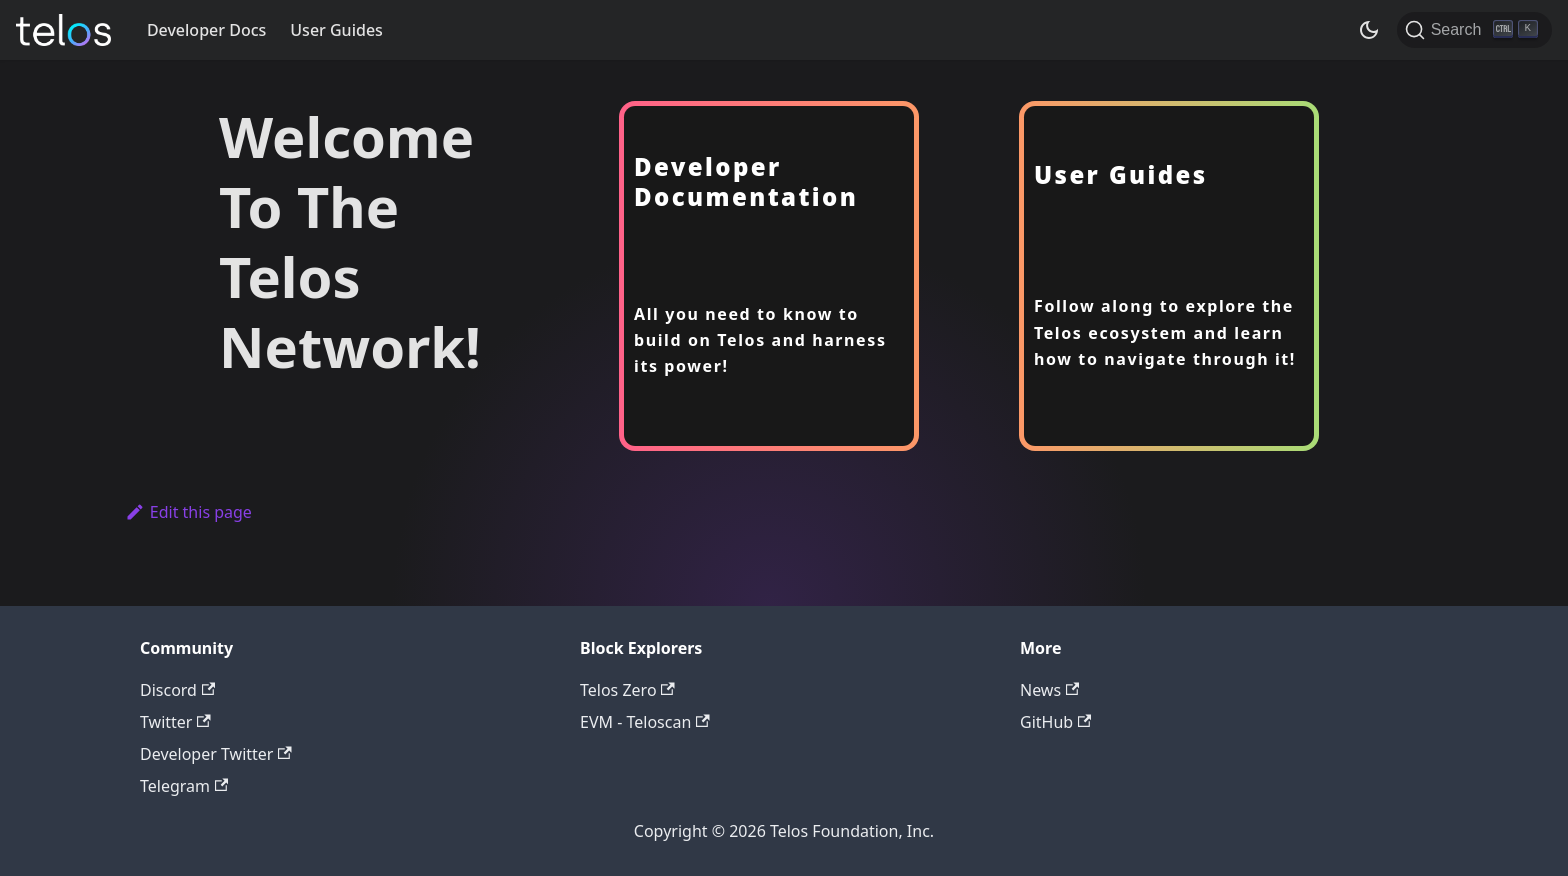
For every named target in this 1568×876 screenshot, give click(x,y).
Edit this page (188, 512)
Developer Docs (206, 30)
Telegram (184, 786)
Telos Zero (627, 690)
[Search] (1474, 30)
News (1049, 690)
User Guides (336, 30)
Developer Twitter (216, 754)
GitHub (1055, 722)
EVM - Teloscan (645, 722)
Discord (177, 690)
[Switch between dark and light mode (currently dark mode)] (1369, 30)
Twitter (175, 722)
